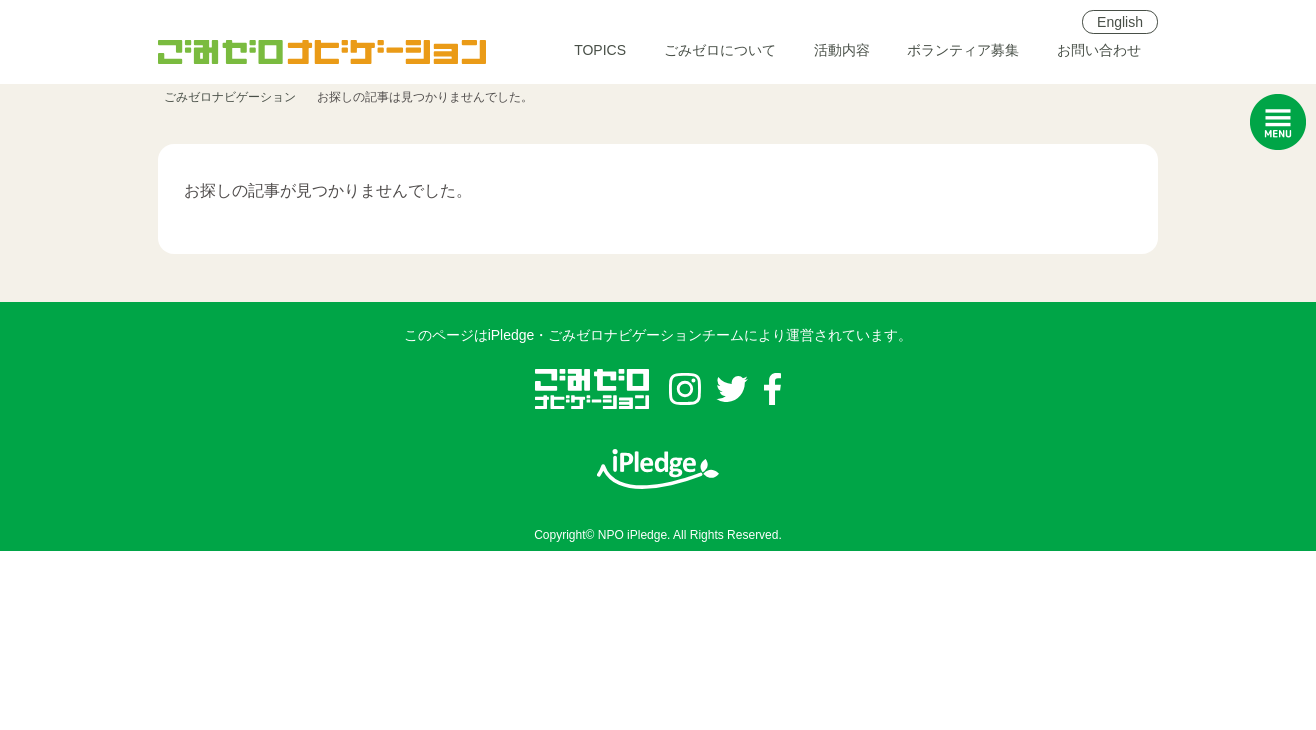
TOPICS (600, 50)
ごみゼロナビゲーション (230, 97)
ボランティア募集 (963, 50)
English (1120, 22)
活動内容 (842, 50)
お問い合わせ (1099, 50)
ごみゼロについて (720, 50)
